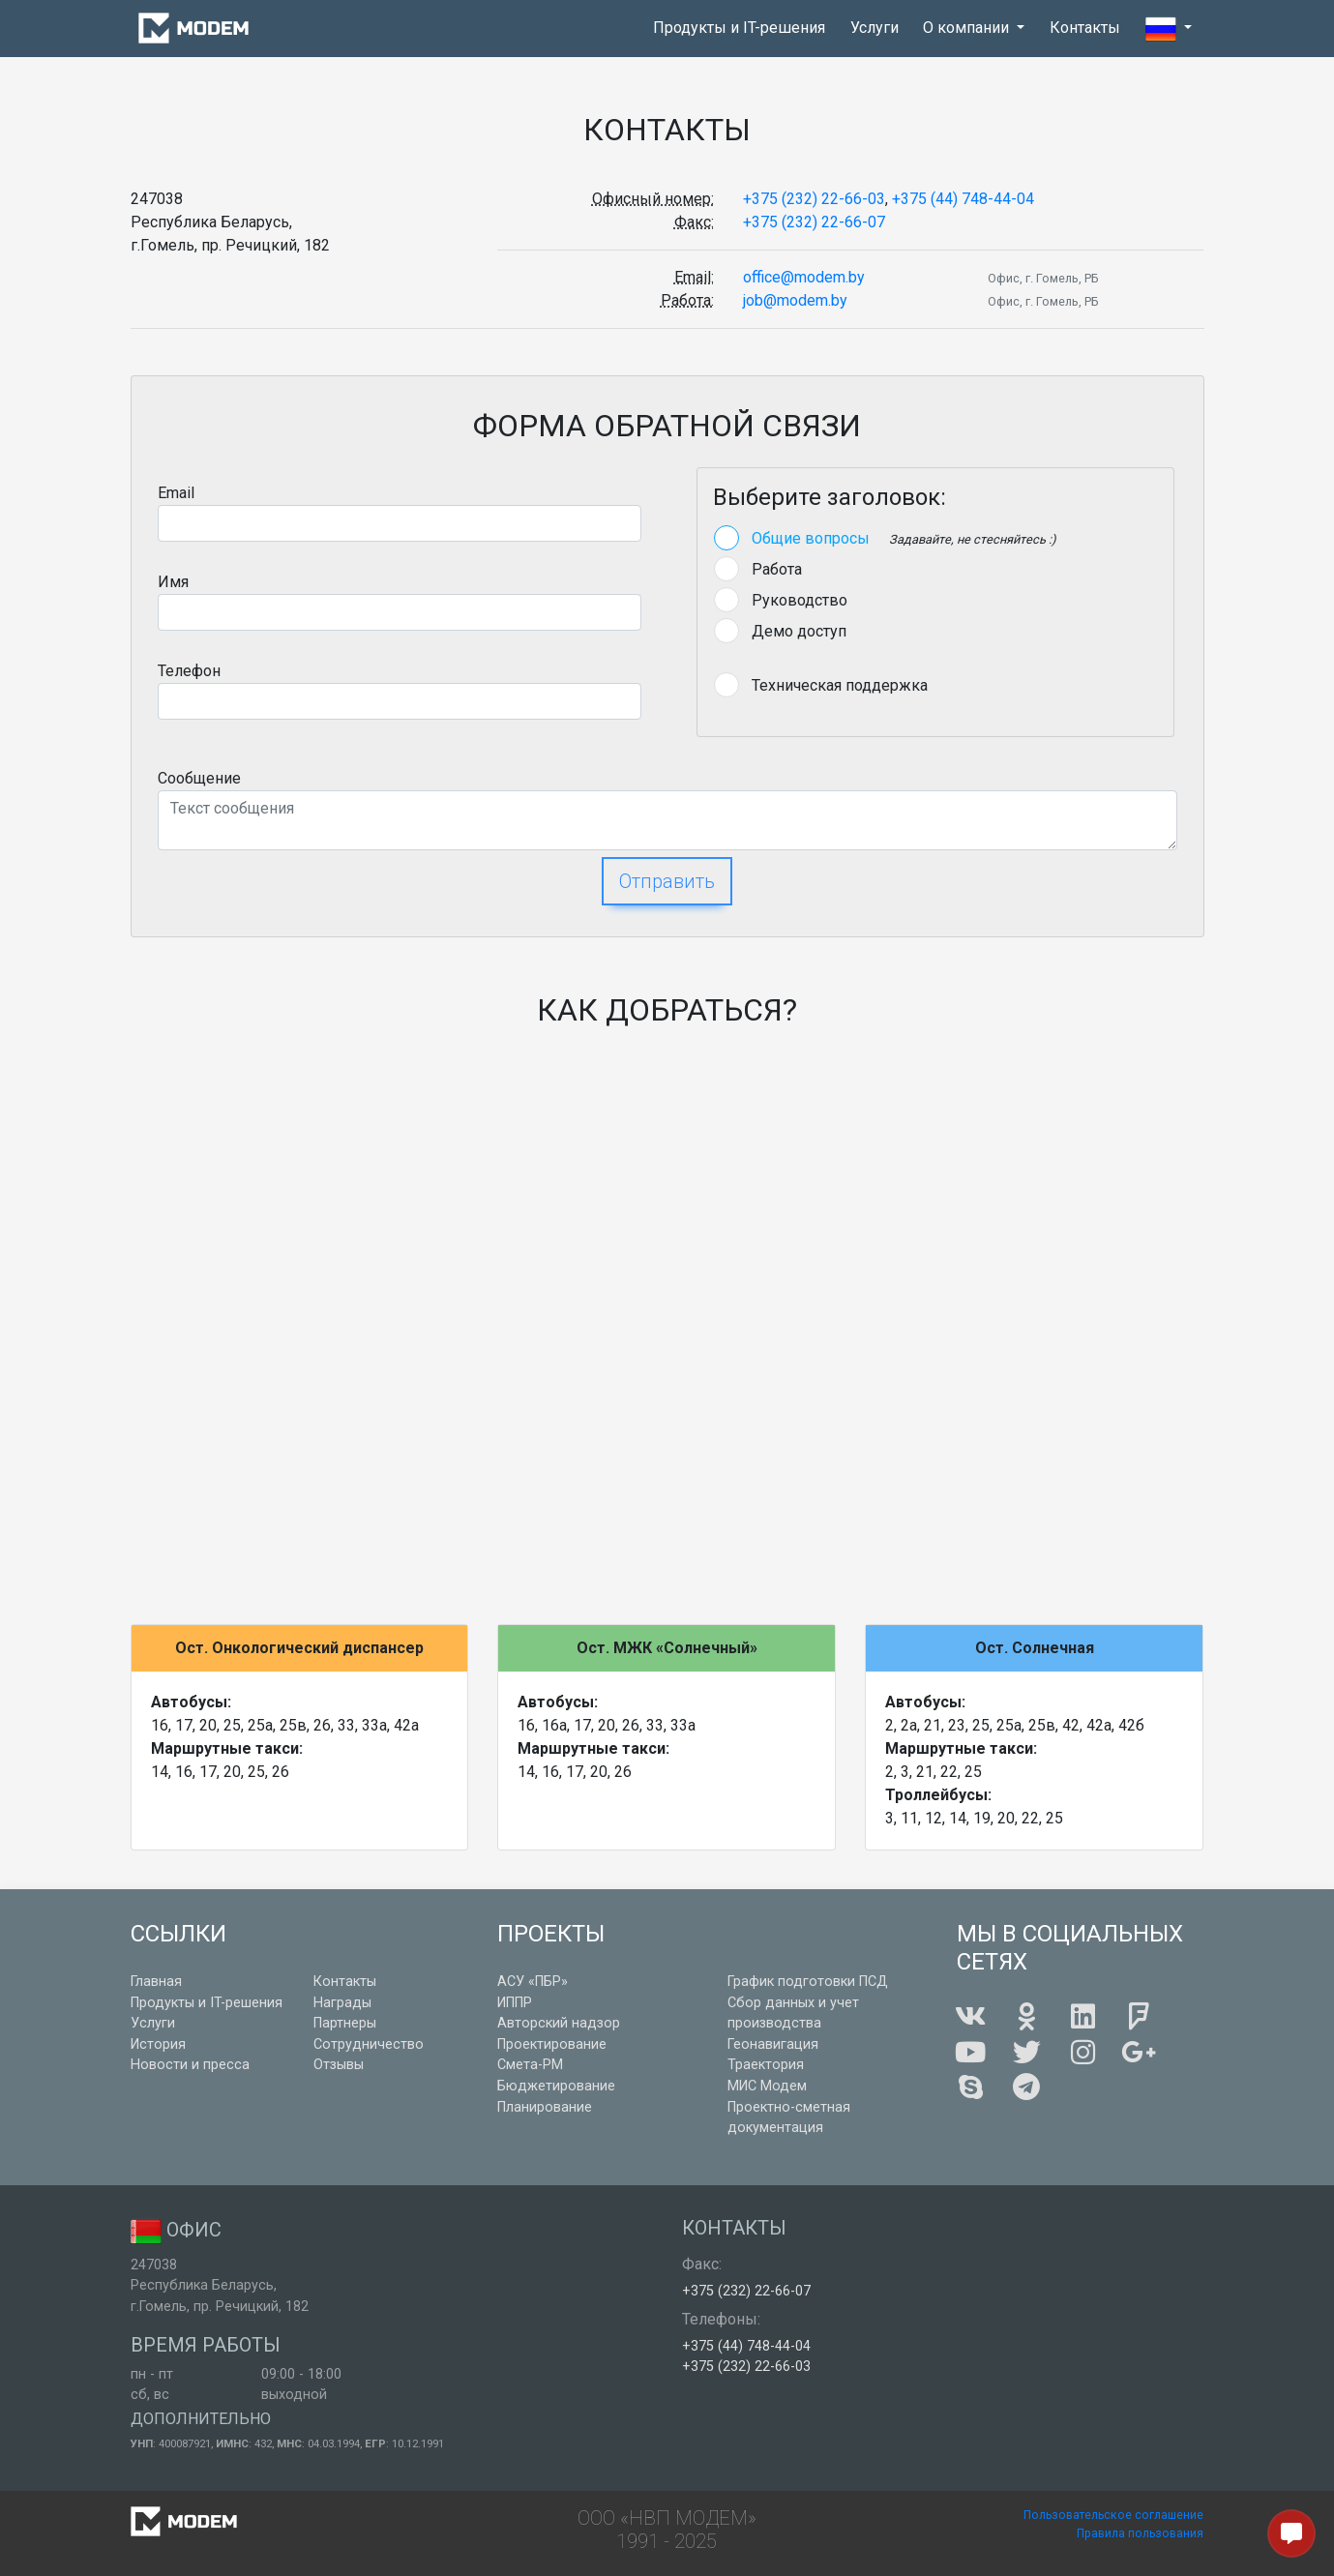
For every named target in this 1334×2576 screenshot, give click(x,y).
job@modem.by (795, 300)
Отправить (667, 881)
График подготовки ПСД (807, 1981)
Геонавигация (772, 2044)
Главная (156, 1981)
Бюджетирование (556, 2086)
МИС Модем (767, 2086)
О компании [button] (968, 27)
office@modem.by (804, 277)
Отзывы (338, 2065)
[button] (1168, 29)
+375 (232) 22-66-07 (814, 222)
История (158, 2044)
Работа (777, 569)
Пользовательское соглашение (1113, 2515)
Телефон (189, 671)
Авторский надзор (558, 2023)
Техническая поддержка (840, 685)
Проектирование (552, 2044)
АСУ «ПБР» (532, 1981)
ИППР (514, 2003)
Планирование (544, 2107)
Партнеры (344, 2023)
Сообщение (199, 778)
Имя (173, 582)
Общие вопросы (811, 538)
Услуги (874, 27)
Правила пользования (1140, 2533)
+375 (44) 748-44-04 (963, 199)
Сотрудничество (368, 2044)
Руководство (799, 600)
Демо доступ (799, 631)
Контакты (1085, 27)
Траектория (765, 2065)
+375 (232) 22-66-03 (814, 199)
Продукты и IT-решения (739, 27)
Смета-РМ (530, 2065)
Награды (342, 2003)
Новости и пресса (190, 2065)
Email (176, 493)
